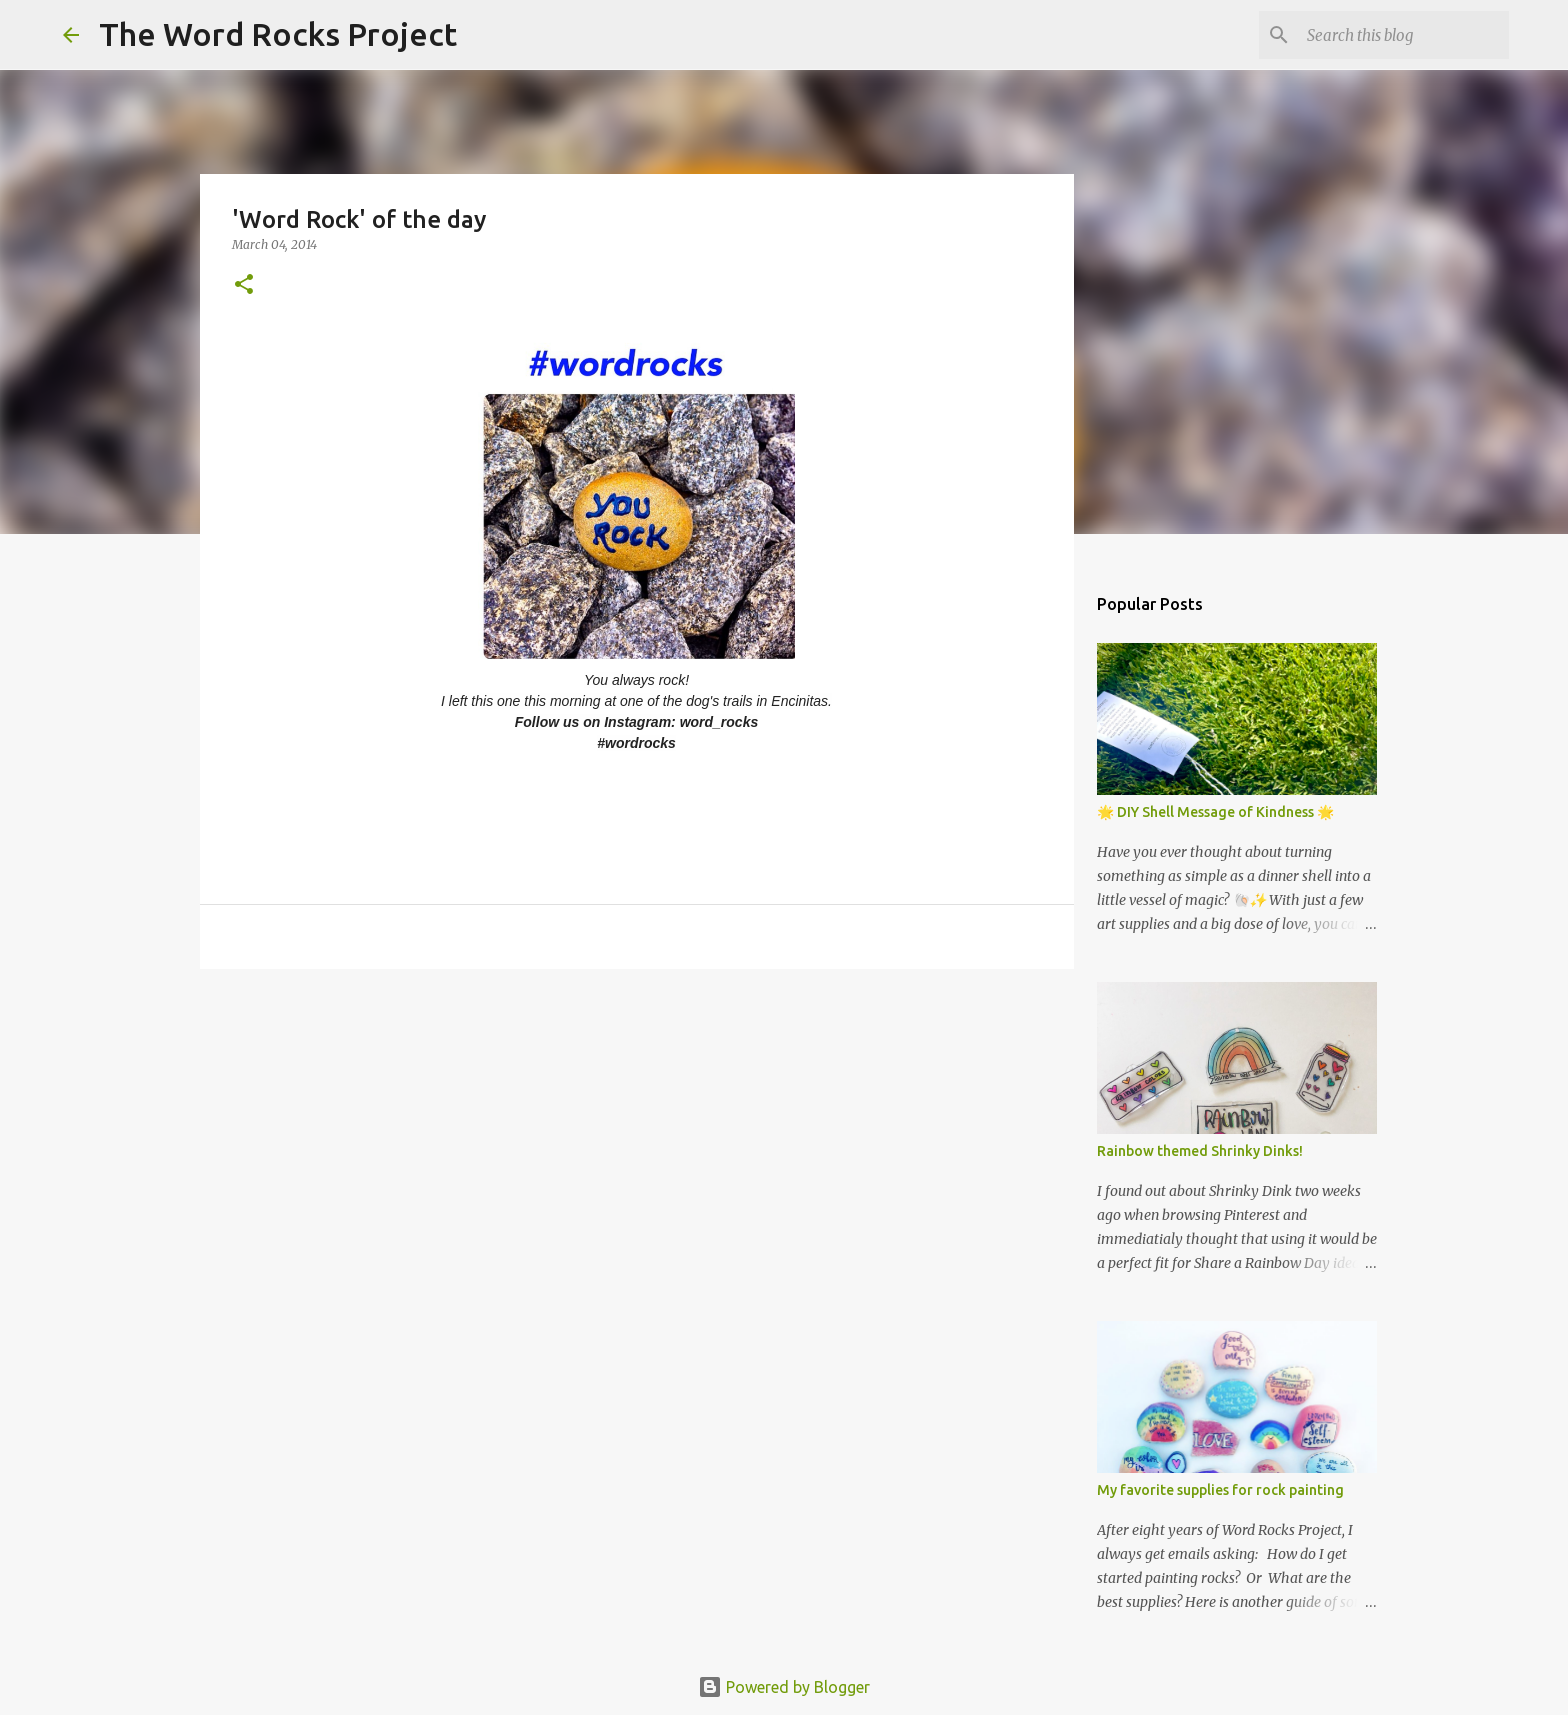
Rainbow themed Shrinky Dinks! (1200, 1151)
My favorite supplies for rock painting (1220, 1490)
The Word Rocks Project (278, 34)
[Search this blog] (1404, 35)
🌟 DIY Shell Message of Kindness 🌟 (1215, 812)
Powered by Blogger (784, 1687)
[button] (244, 285)
